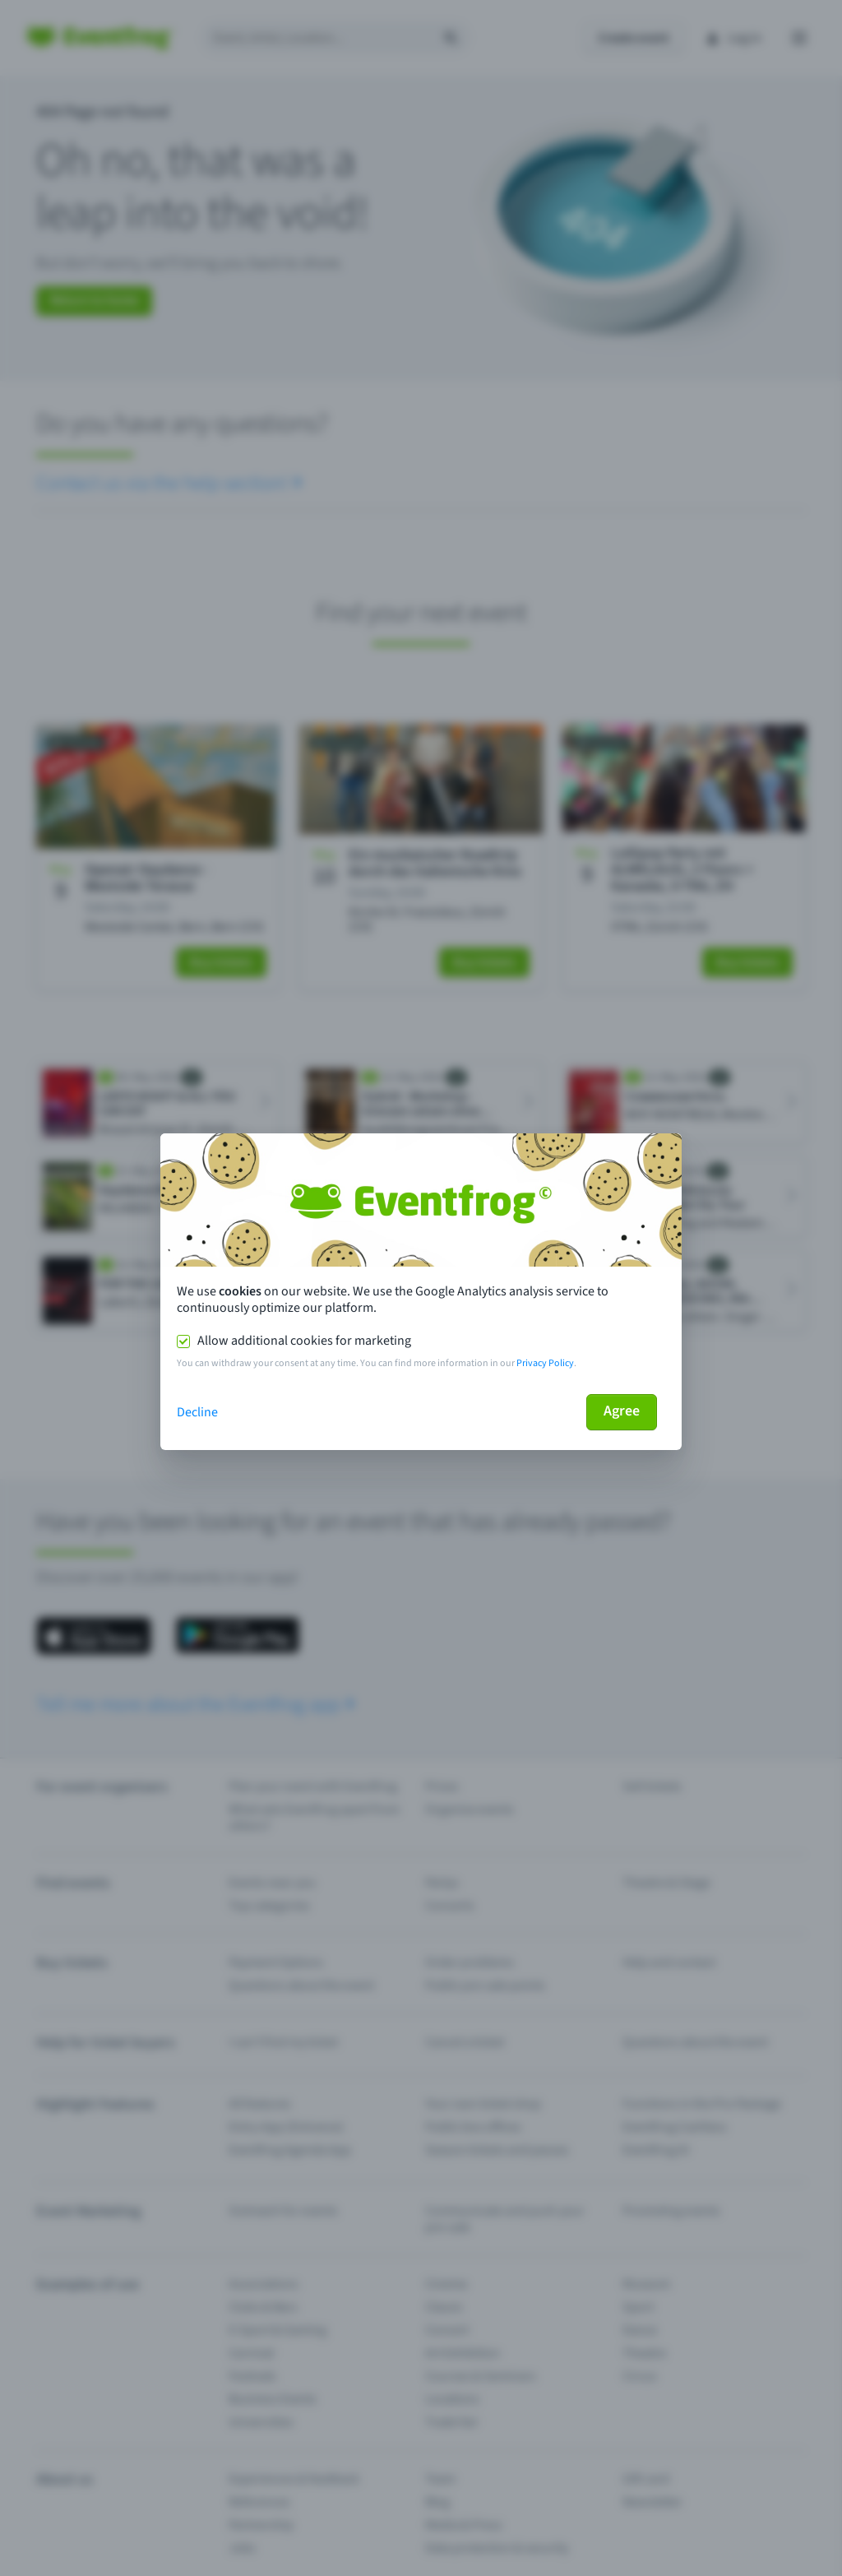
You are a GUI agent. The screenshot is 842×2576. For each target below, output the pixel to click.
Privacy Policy (545, 1363)
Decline (197, 1412)
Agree (622, 1411)
